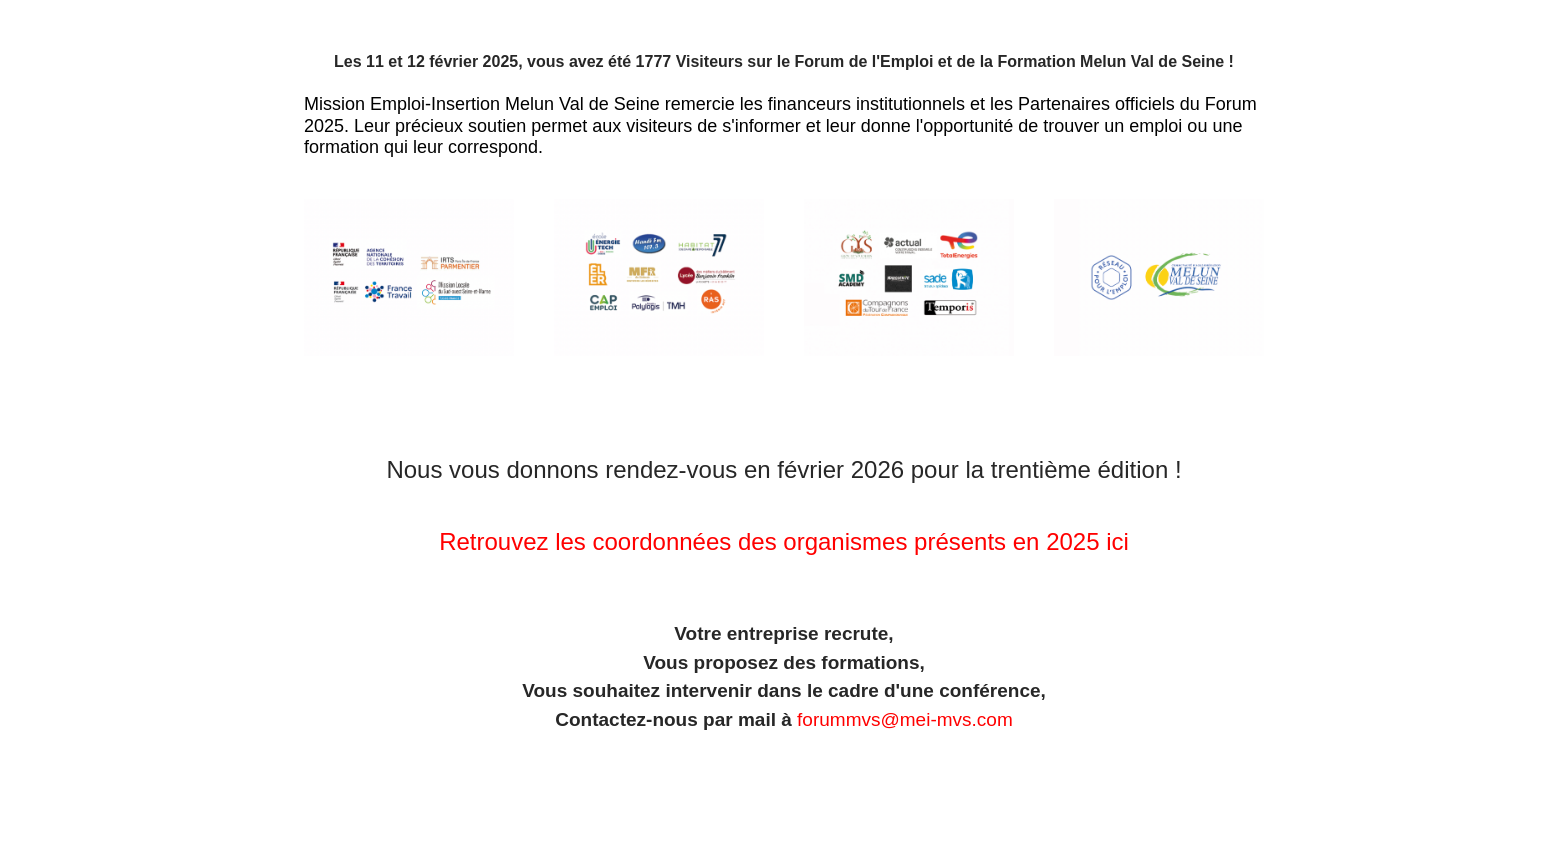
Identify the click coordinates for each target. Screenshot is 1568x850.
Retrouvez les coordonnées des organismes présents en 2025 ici (784, 541)
